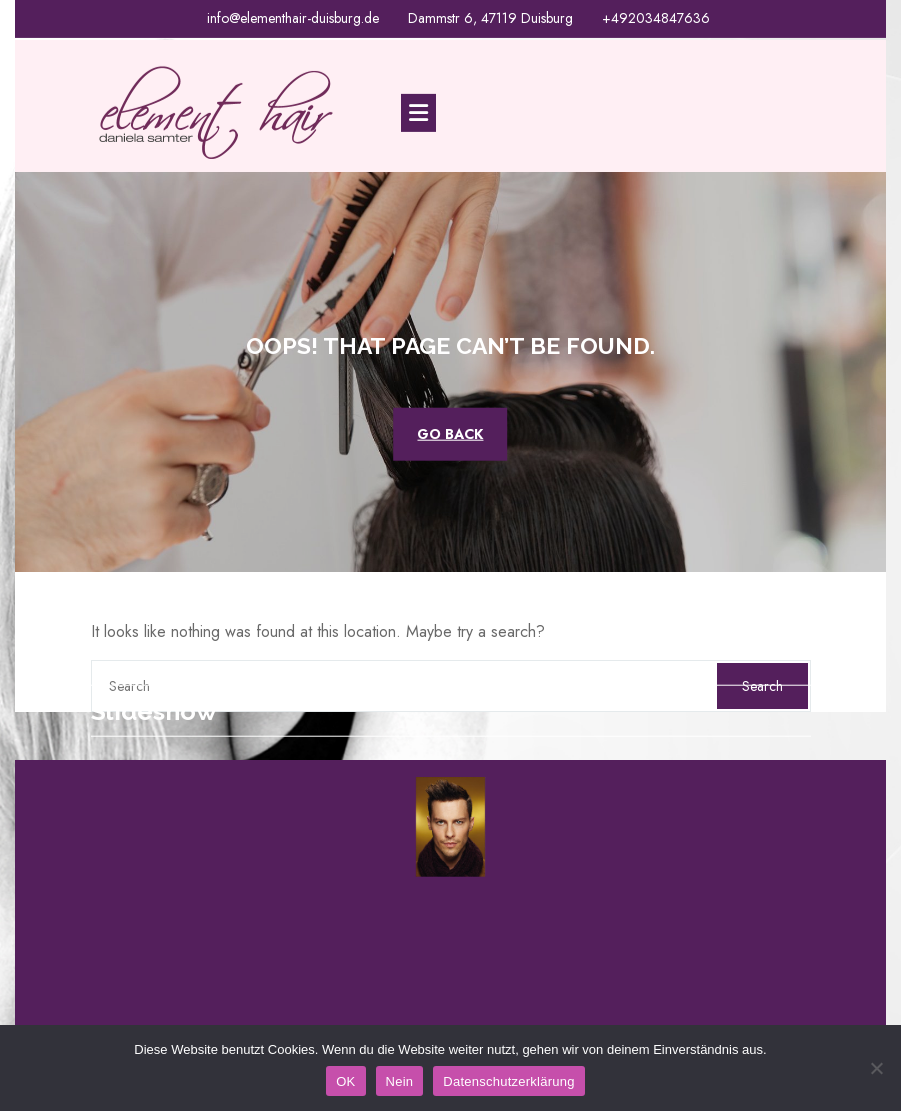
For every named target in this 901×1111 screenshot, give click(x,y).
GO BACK (450, 433)
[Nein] (876, 1068)
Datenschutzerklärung (508, 1081)
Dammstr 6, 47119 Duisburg (490, 17)
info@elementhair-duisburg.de (293, 17)
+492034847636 (656, 17)
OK (345, 1081)
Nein (400, 1081)
